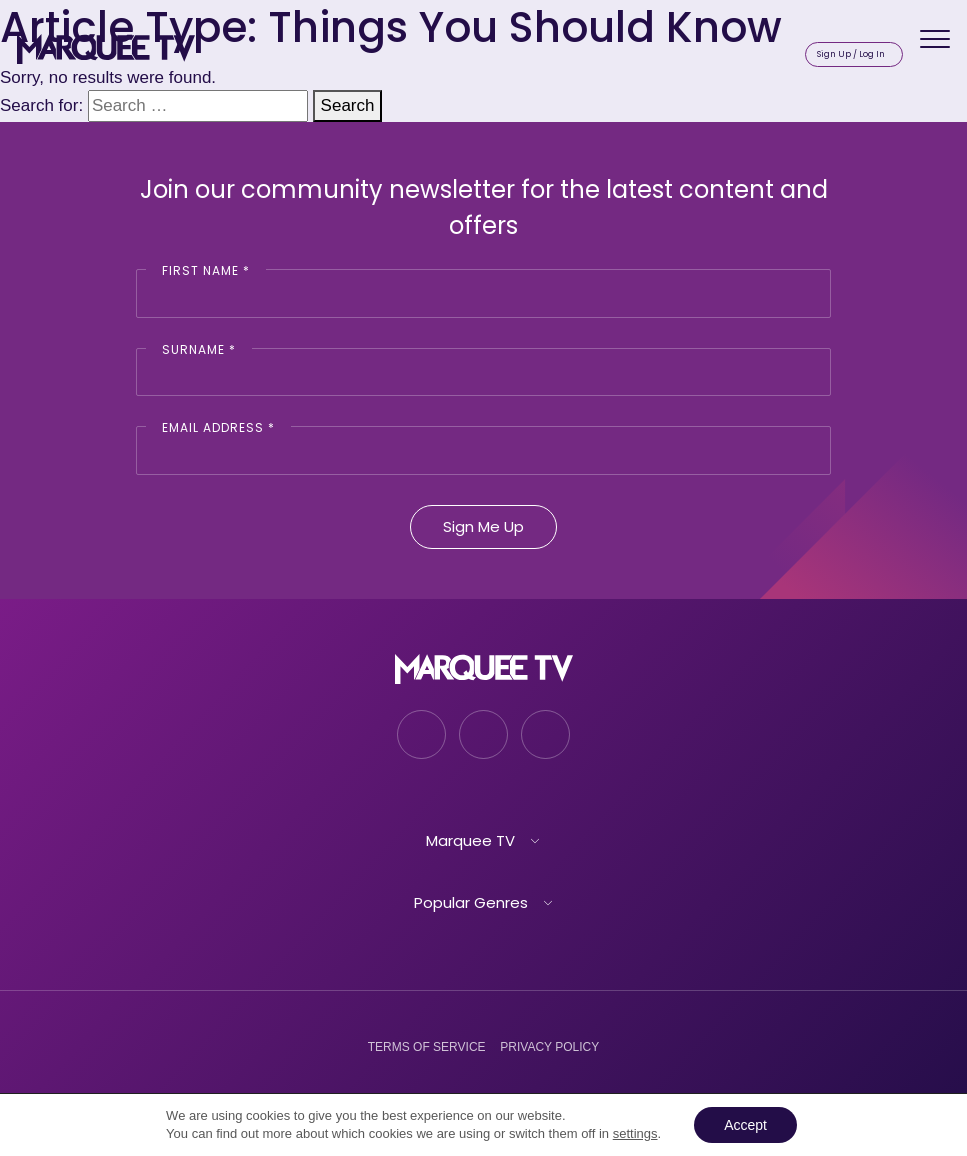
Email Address (218, 427)
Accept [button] (745, 1125)
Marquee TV (470, 840)
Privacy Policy (549, 1047)
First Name (206, 270)
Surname (199, 349)
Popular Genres (471, 902)
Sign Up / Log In (851, 54)
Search (348, 105)
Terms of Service (427, 1047)
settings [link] (635, 1133)
